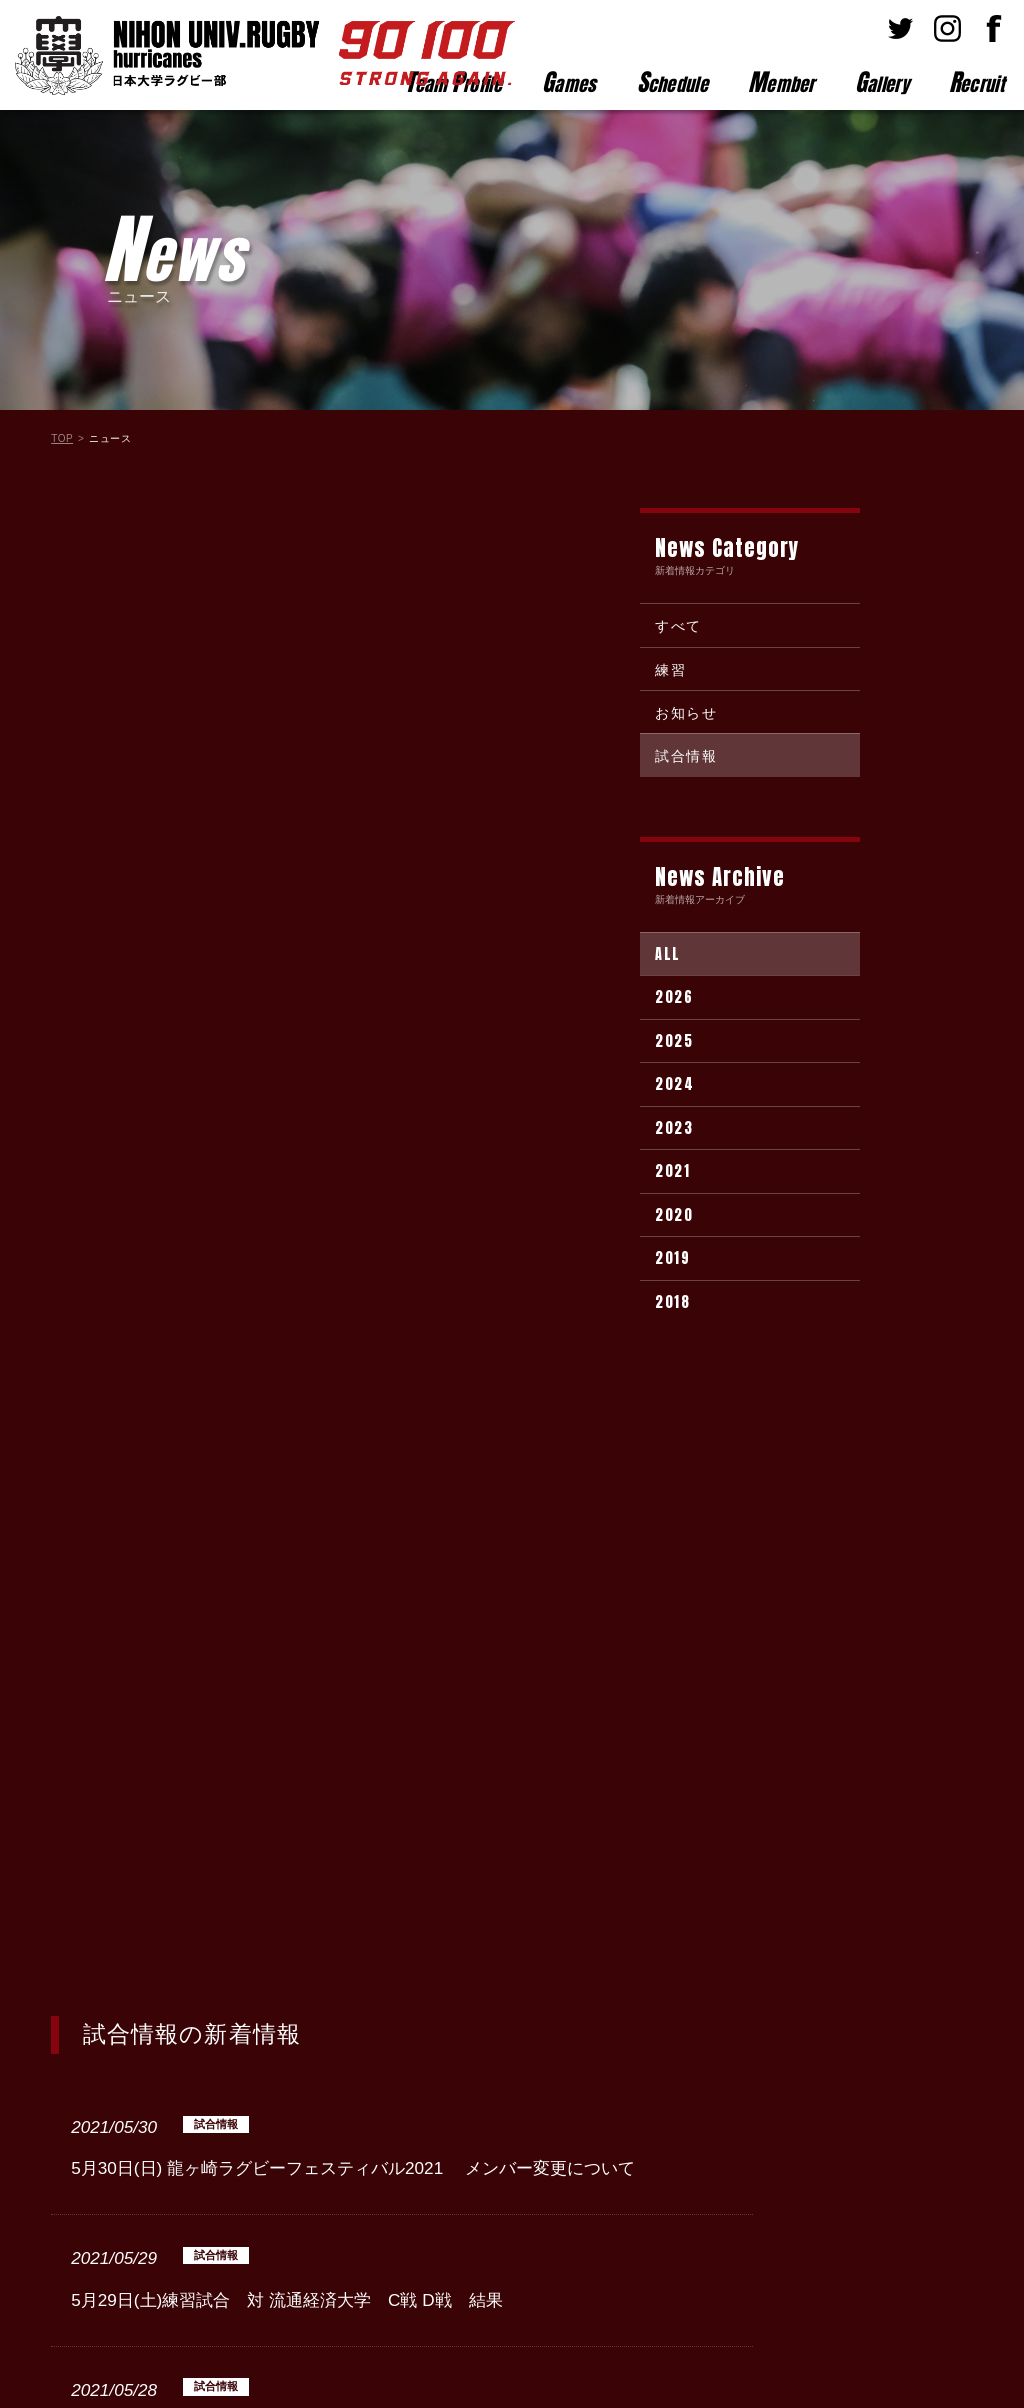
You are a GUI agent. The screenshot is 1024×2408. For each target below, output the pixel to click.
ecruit (976, 82)
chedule (672, 82)
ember (781, 82)
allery (882, 82)
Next (536, 1958)
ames (569, 82)
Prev (266, 1958)
